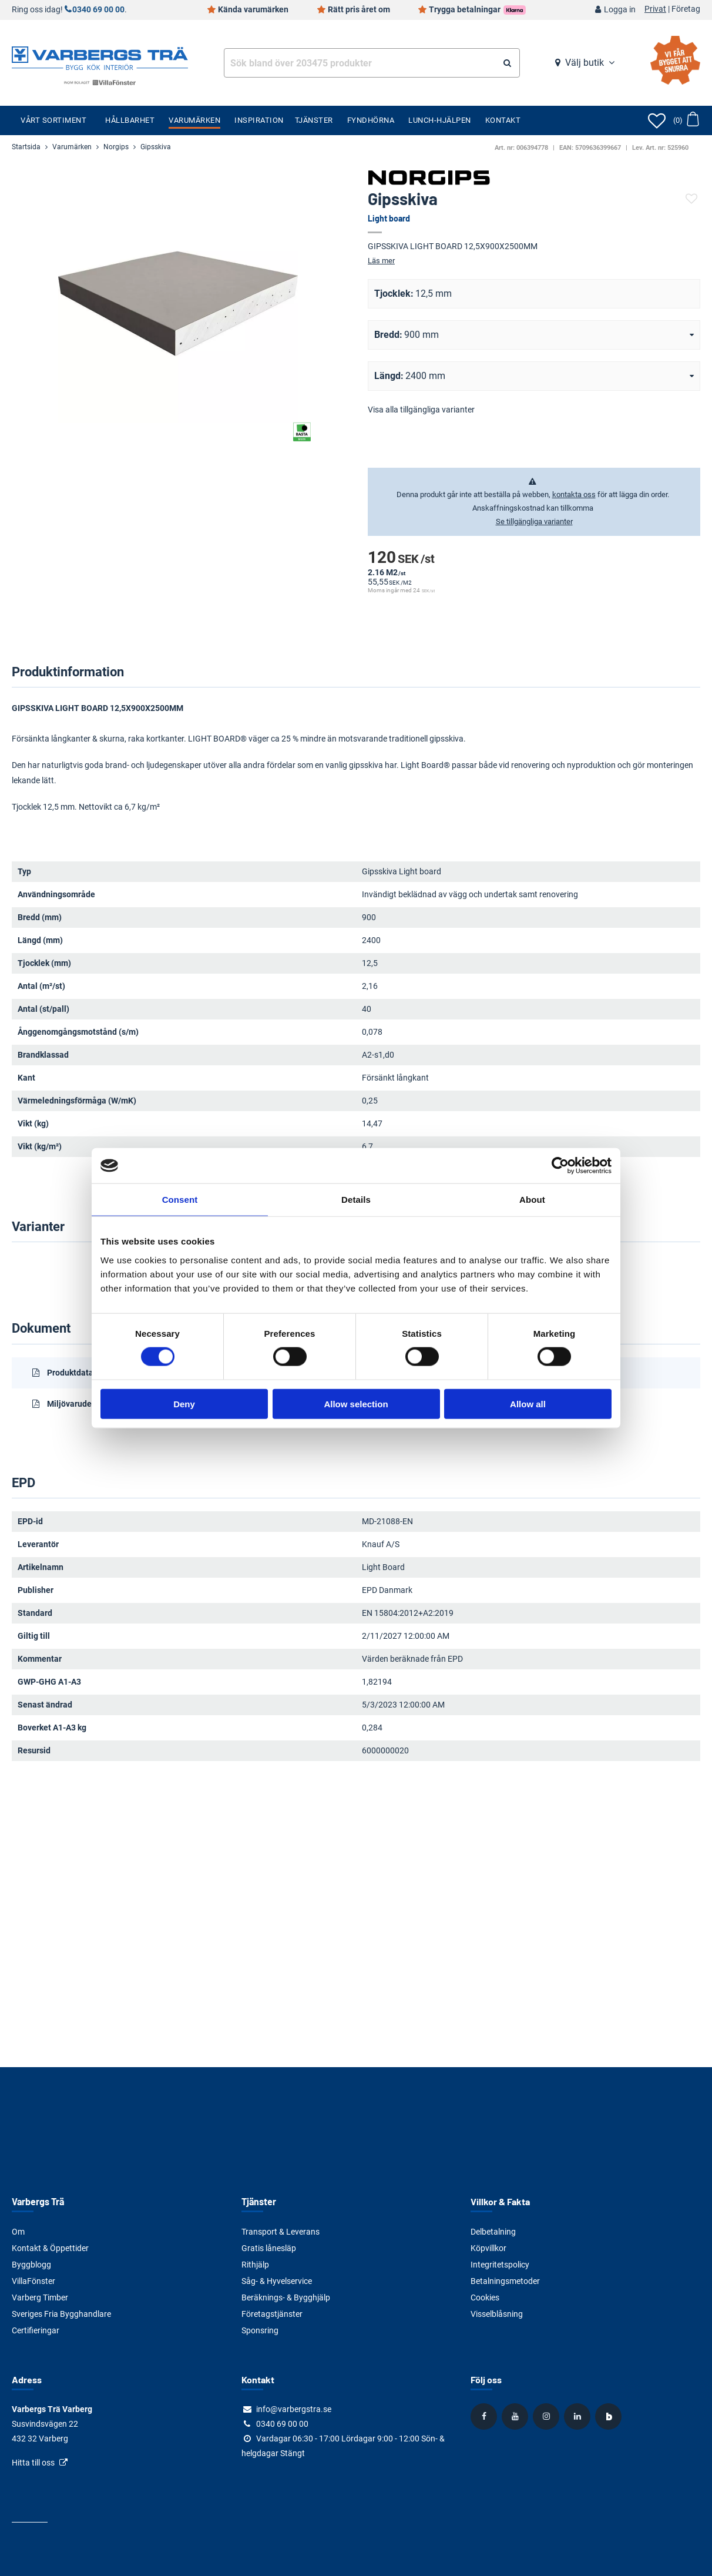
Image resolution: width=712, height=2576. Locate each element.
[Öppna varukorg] (685, 120)
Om (18, 2231)
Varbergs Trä (38, 2201)
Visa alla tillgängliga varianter (421, 409)
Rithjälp (255, 2264)
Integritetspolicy (500, 2264)
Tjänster (314, 120)
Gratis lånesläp (268, 2248)
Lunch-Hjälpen (439, 120)
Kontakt (503, 120)
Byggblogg (31, 2264)
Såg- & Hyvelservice (276, 2281)
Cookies (485, 2297)
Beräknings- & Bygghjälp (285, 2297)
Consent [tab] (180, 1200)
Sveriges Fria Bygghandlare (61, 2314)
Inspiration (259, 120)
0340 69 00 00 (98, 10)
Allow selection (356, 1403)
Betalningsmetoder (505, 2281)
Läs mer (381, 260)
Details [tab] (356, 1200)
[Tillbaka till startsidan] (100, 57)
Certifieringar (35, 2330)
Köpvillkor (488, 2248)
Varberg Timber (40, 2297)
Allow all (528, 1403)
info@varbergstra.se (293, 2409)
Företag (685, 9)
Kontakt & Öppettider (50, 2248)
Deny (184, 1403)
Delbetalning (493, 2231)
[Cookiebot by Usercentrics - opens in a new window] (560, 1166)
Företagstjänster (272, 2314)
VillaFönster (33, 2281)
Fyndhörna (371, 120)
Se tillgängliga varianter (534, 521)
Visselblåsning (497, 2314)
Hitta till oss (33, 2462)
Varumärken (194, 120)
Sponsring (259, 2330)
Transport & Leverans (280, 2231)
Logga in (620, 9)
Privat (655, 9)
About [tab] (532, 1200)
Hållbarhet (130, 120)
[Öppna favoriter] (657, 120)
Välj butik (584, 62)
